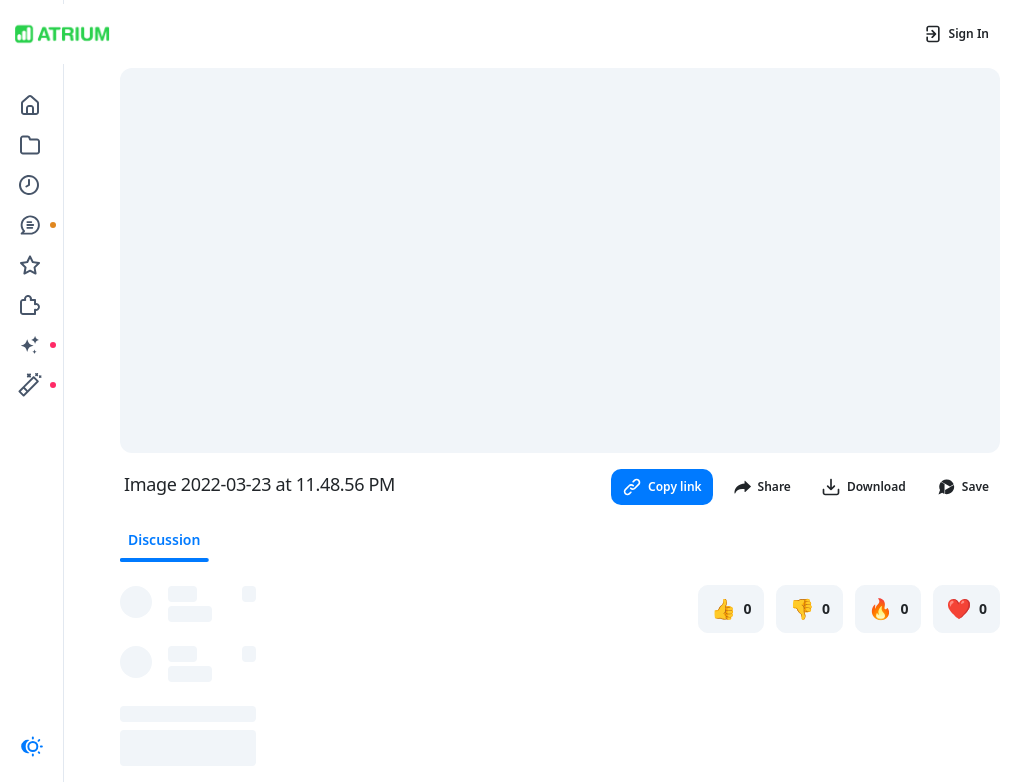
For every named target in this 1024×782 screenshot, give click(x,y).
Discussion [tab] (164, 539)
